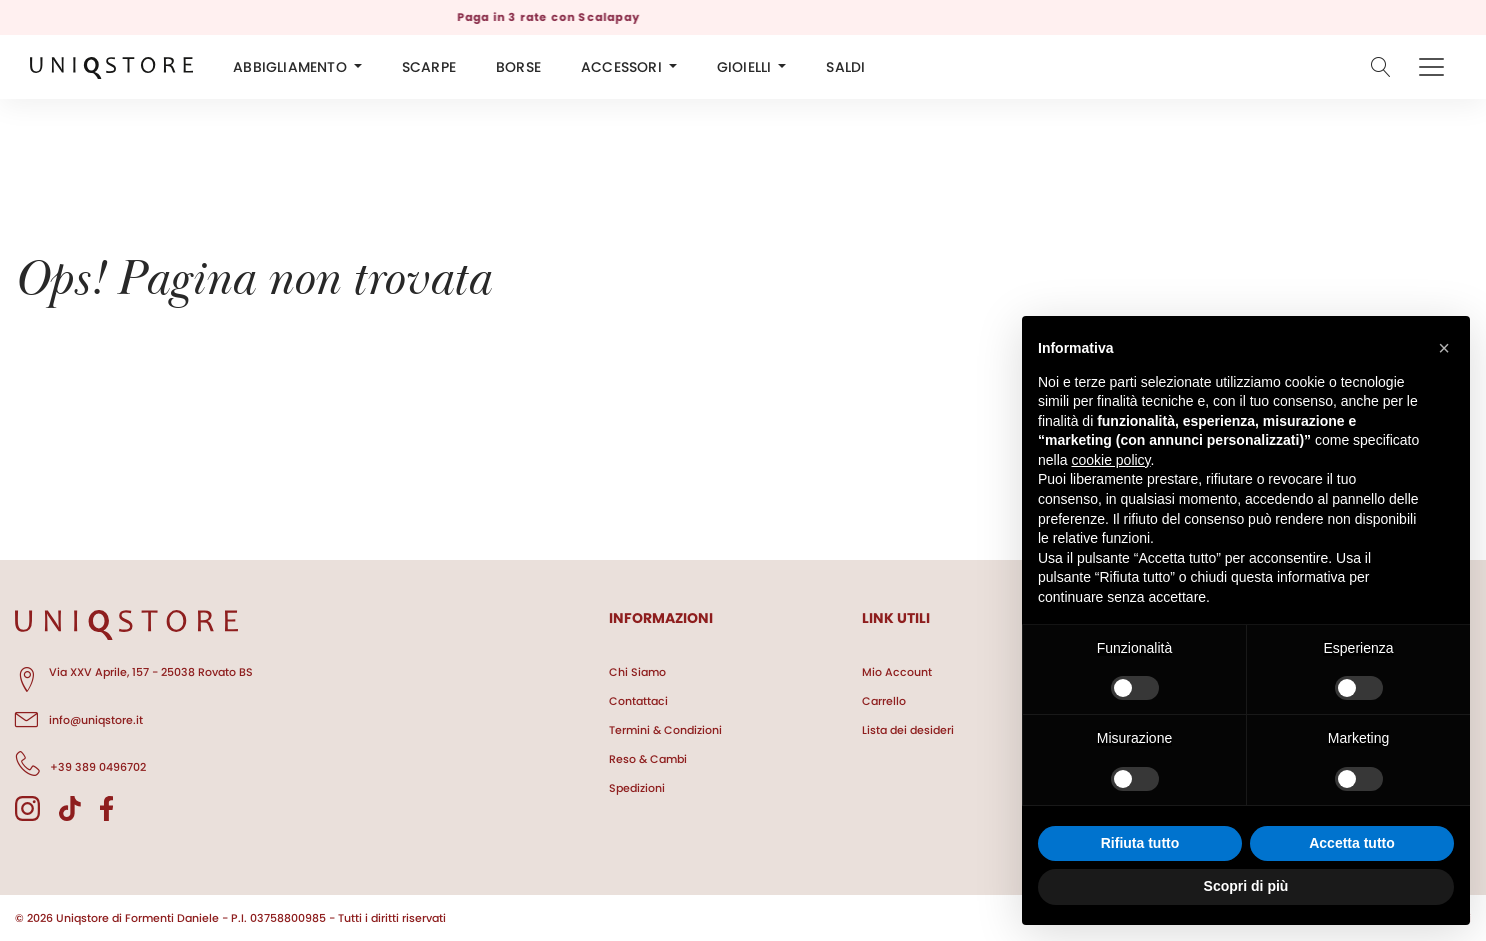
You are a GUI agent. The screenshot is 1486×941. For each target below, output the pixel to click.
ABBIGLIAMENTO (290, 67)
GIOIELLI (744, 67)
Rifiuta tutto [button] (1140, 843)
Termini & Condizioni (665, 730)
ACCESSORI (621, 67)
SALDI (845, 67)
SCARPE (429, 67)
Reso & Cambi (648, 759)
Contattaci (638, 701)
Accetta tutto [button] (1352, 843)
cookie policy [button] (1110, 460)
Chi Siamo (637, 672)
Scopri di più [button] (1246, 886)
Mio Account (897, 672)
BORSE (518, 67)
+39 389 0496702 (80, 764)
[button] (1444, 348)
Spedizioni (637, 788)
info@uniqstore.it (79, 717)
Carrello (884, 701)
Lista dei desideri (908, 730)
